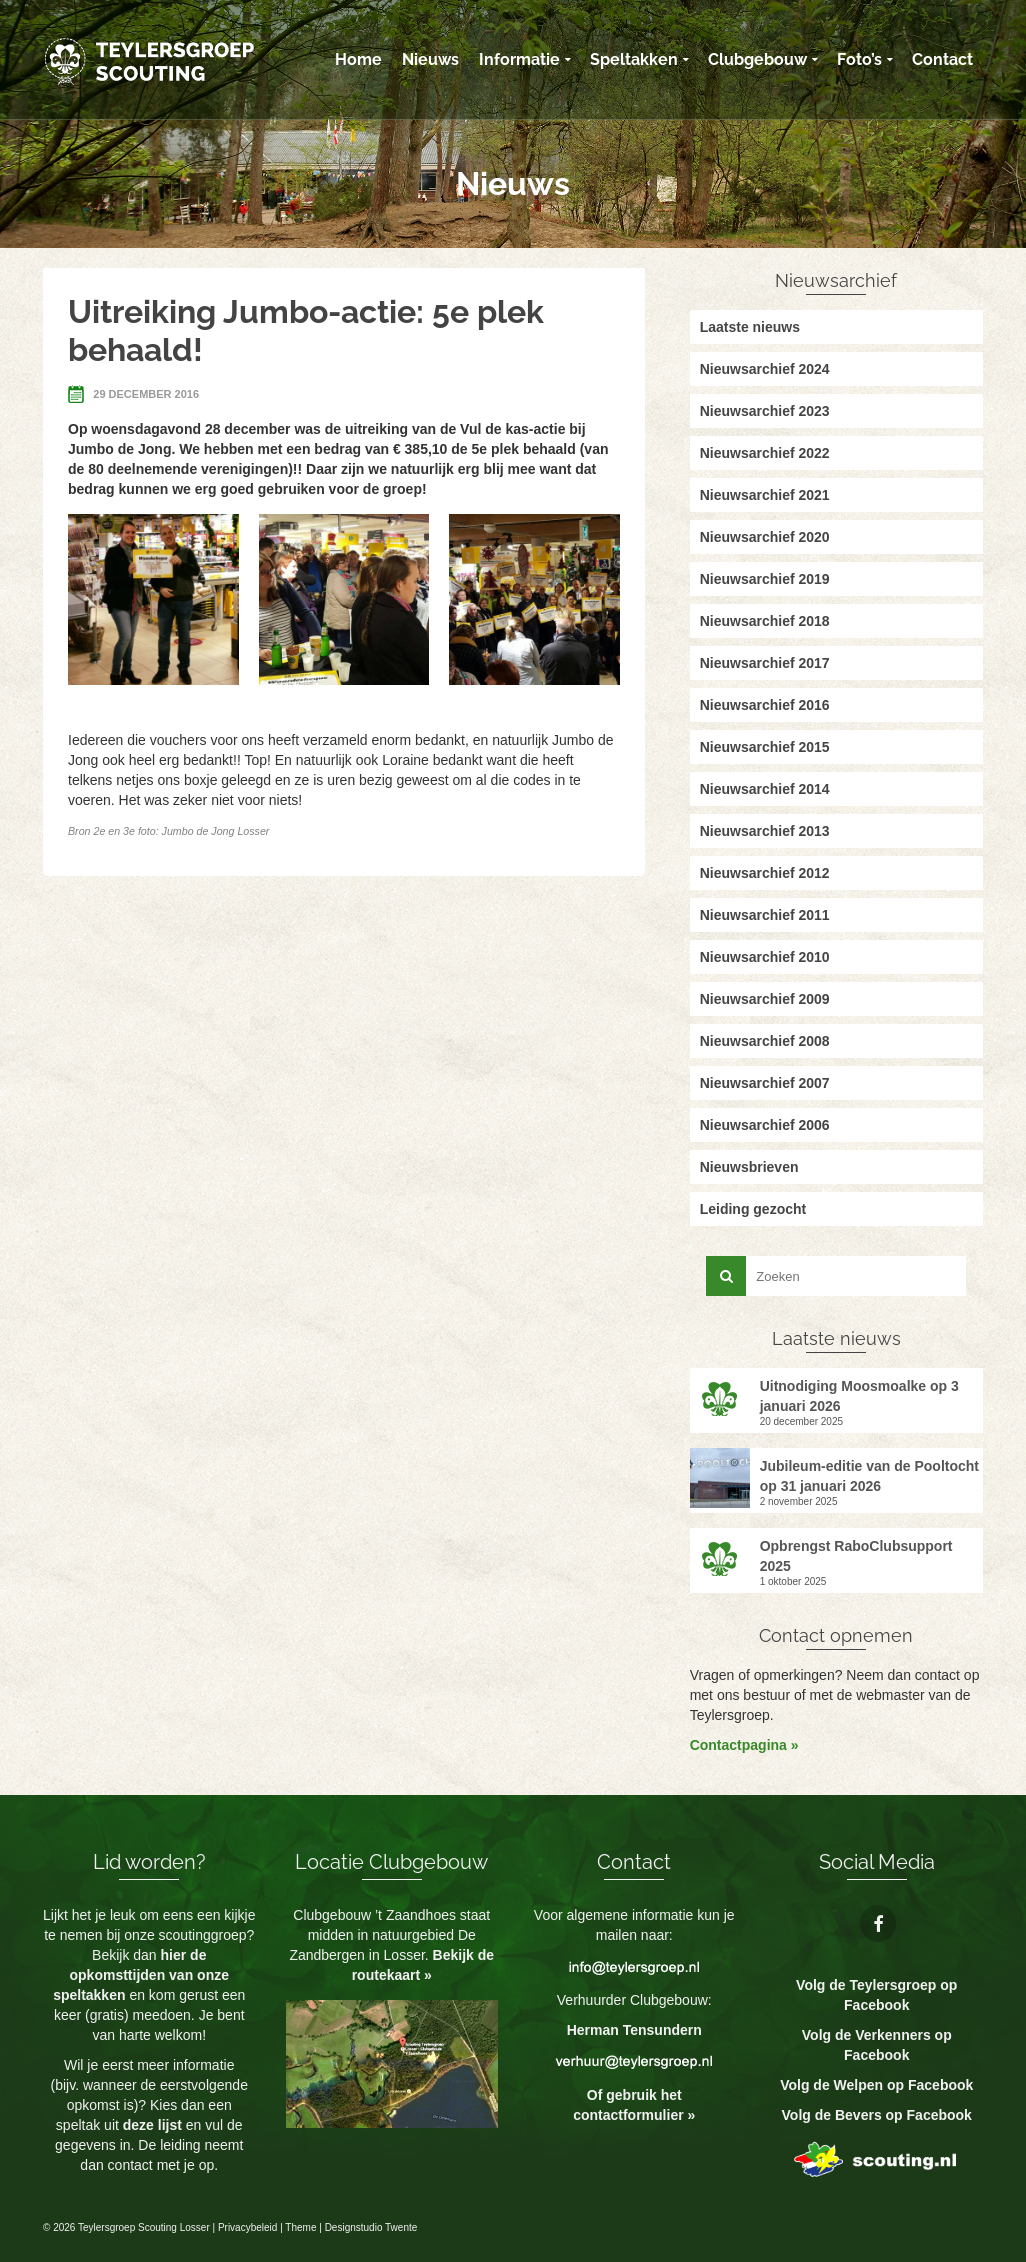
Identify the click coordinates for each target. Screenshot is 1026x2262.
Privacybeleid (247, 2227)
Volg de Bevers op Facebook (877, 2115)
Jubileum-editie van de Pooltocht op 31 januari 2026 (869, 1476)
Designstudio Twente (371, 2227)
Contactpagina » (744, 1745)
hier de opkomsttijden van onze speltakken (141, 1975)
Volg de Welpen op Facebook (876, 2085)
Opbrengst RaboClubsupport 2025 (856, 1556)
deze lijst (154, 2125)
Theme (300, 2227)
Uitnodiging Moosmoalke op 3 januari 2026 (859, 1396)
